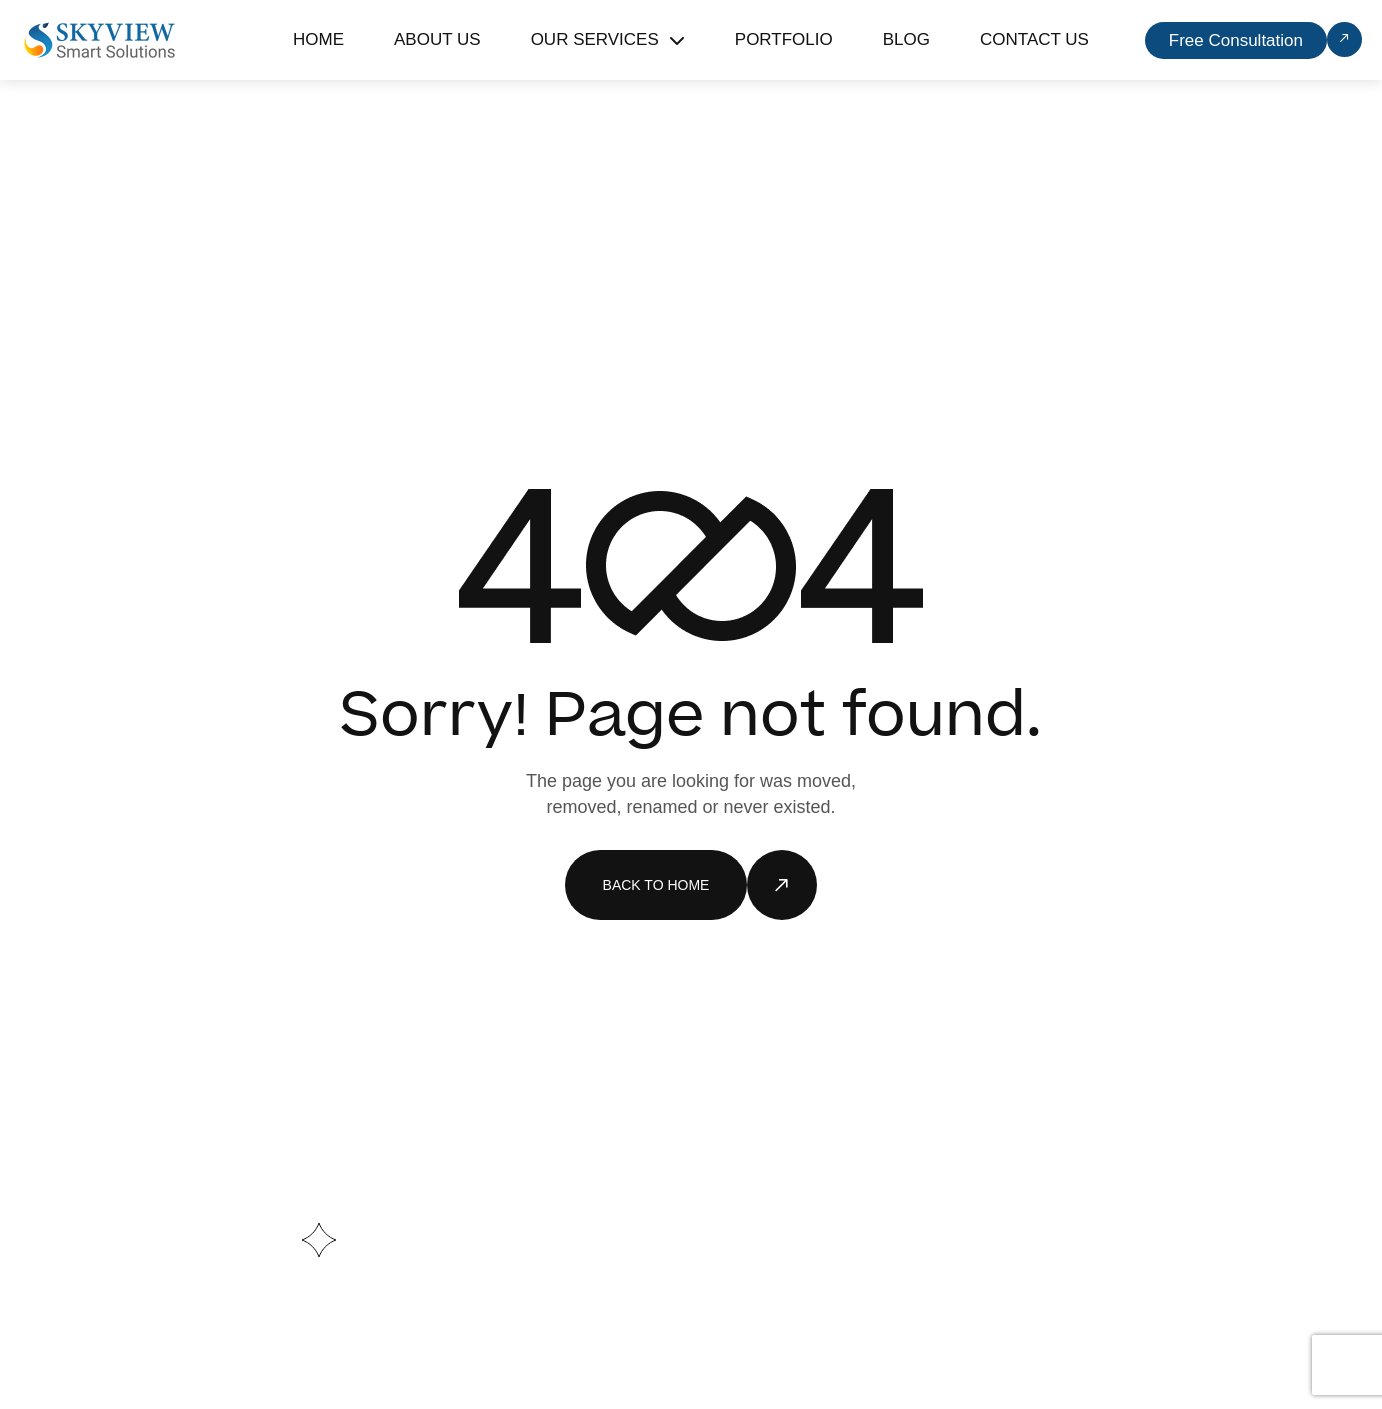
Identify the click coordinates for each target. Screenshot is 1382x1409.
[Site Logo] (100, 39)
